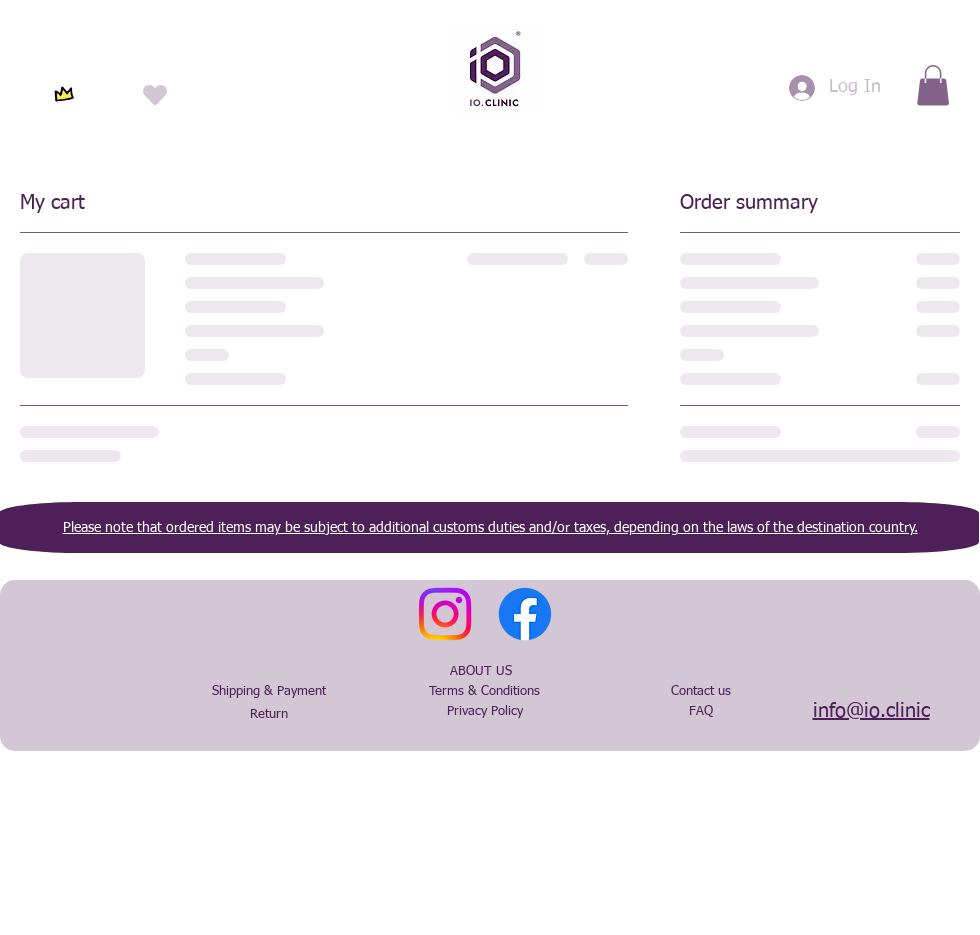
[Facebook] (525, 614)
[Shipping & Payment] (269, 692)
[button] (933, 85)
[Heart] (155, 94)
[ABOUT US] (481, 672)
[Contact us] (701, 692)
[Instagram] (445, 614)
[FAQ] (701, 712)
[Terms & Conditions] (484, 692)
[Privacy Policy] (485, 712)
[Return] (269, 715)
